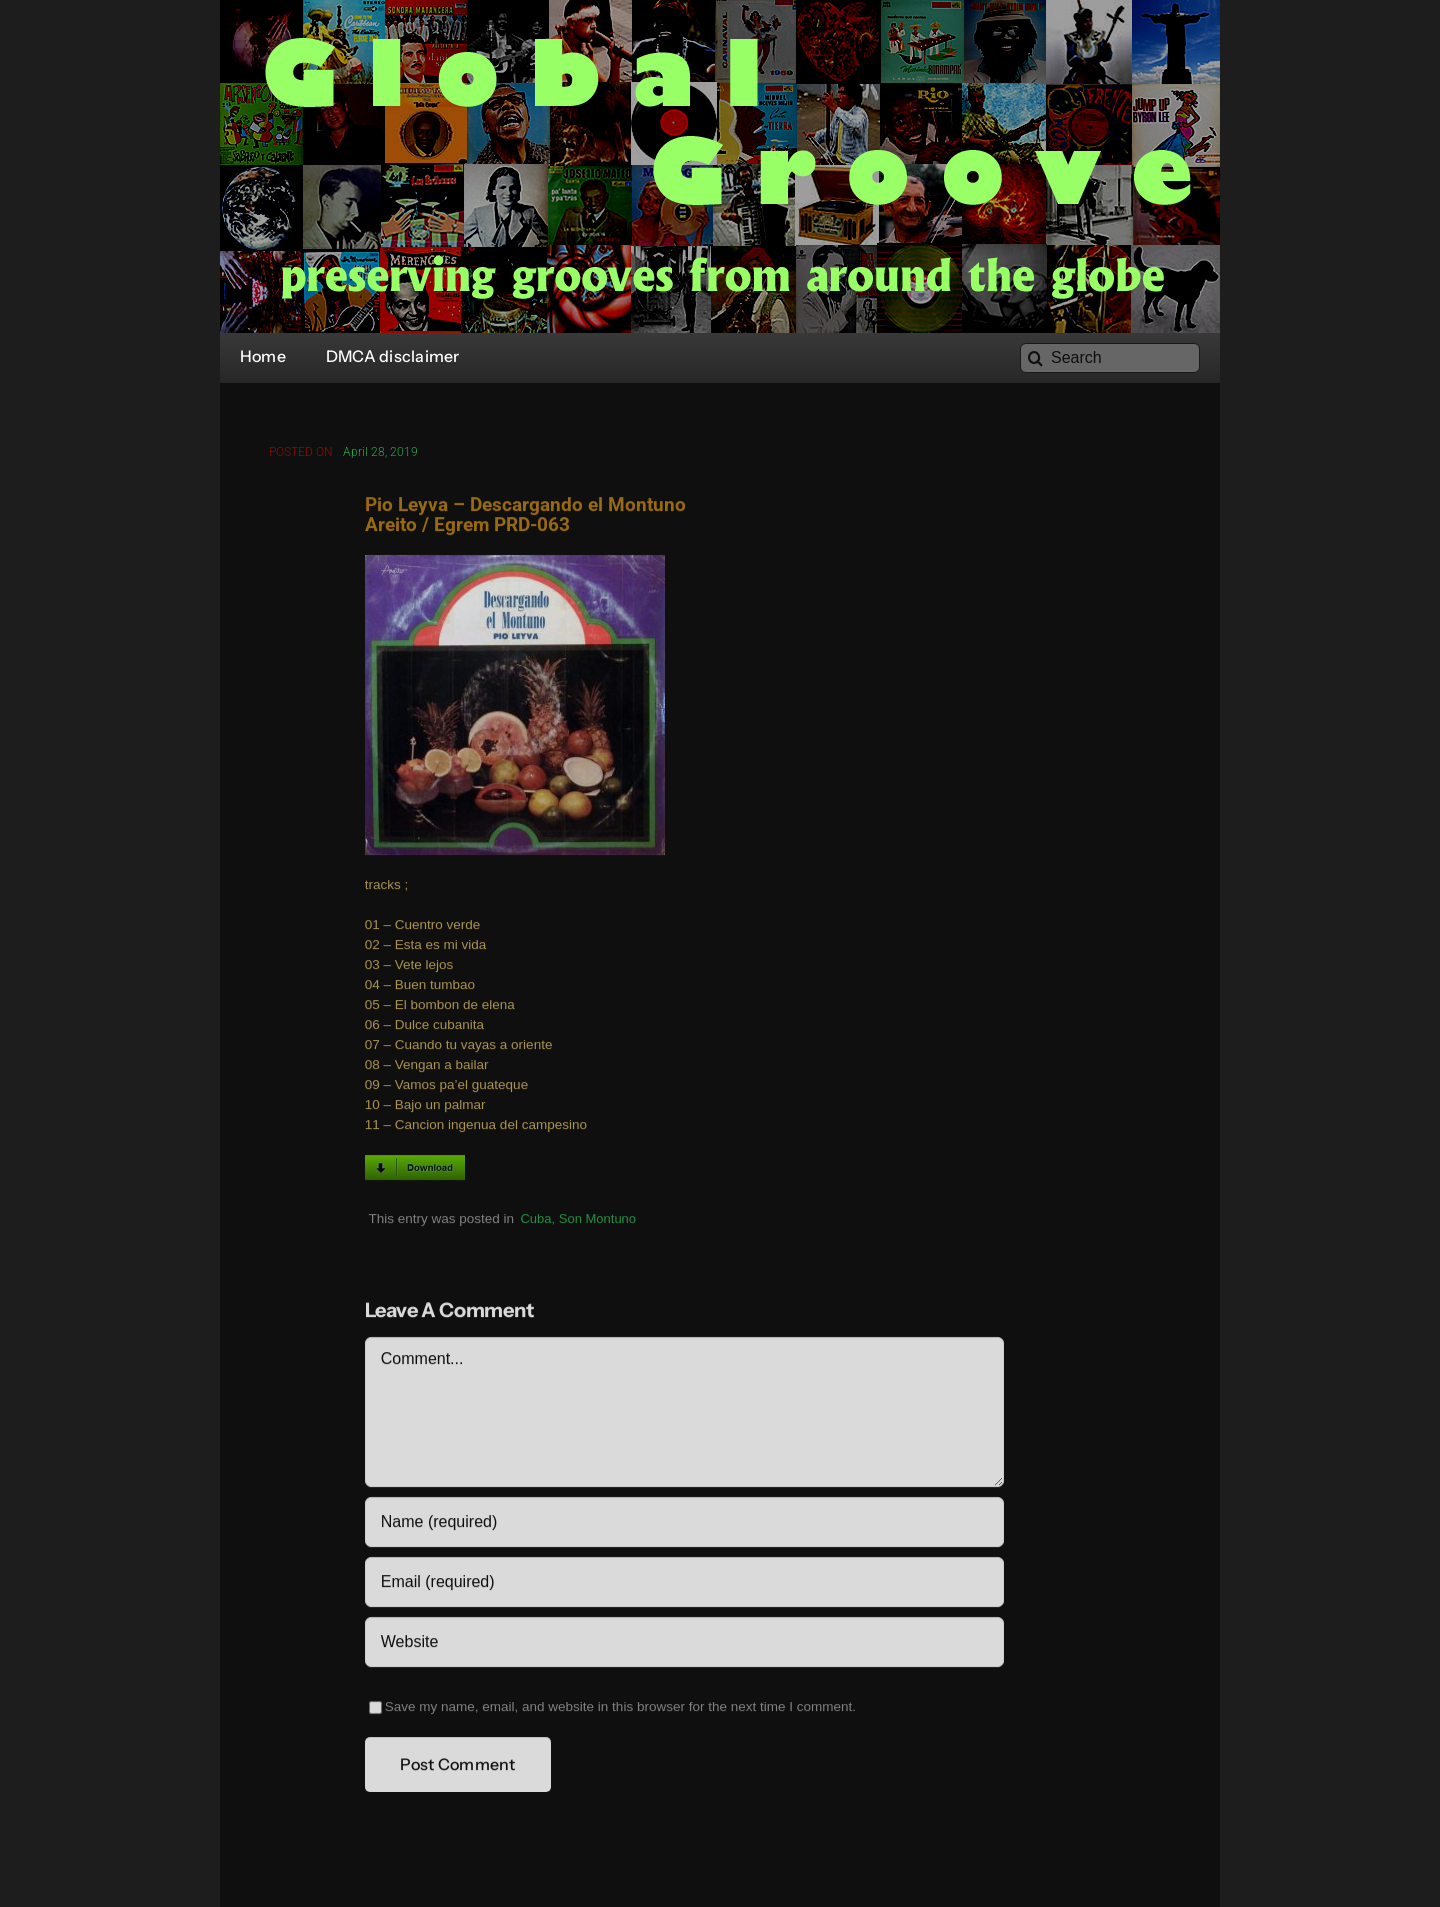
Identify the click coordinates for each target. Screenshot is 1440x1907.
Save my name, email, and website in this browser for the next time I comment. (620, 1709)
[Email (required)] (684, 1585)
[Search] (1110, 358)
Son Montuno (597, 1221)
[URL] (684, 1645)
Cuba (535, 1221)
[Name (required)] (684, 1525)
